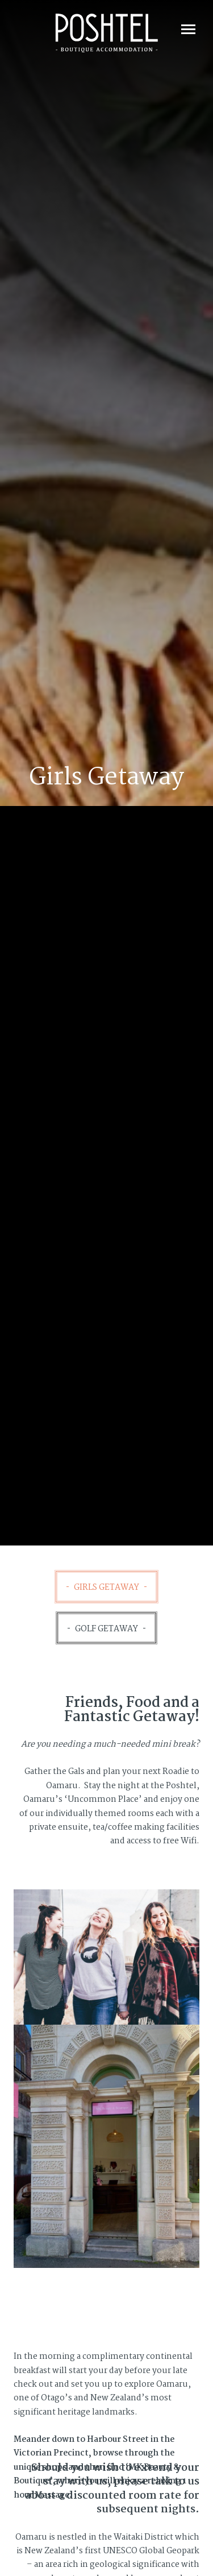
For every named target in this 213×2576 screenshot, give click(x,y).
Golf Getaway (106, 1629)
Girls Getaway (106, 1587)
